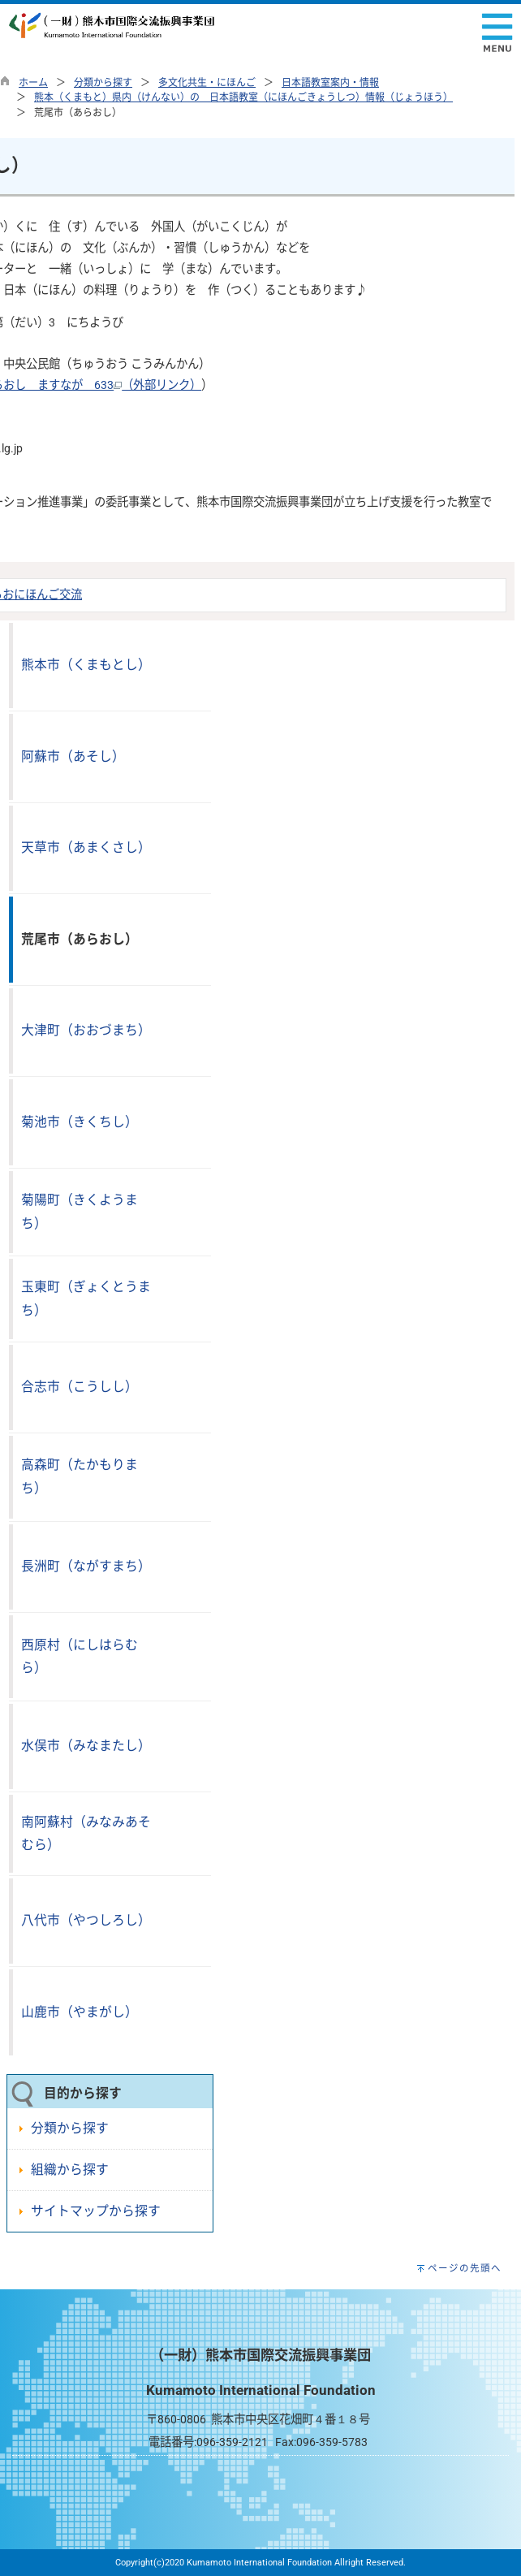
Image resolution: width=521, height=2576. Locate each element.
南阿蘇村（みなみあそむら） (86, 1833)
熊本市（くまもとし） (86, 664)
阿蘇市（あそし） (73, 756)
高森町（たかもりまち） (79, 1476)
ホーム (33, 83)
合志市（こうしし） (79, 1386)
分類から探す (103, 83)
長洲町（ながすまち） (86, 1566)
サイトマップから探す (96, 2211)
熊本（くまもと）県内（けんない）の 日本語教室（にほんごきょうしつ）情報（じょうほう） (243, 97)
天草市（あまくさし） (86, 847)
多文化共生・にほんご (207, 83)
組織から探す (70, 2169)
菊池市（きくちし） (79, 1122)
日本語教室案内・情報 (330, 83)
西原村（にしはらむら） (79, 1656)
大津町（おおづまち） (86, 1030)
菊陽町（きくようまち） (79, 1211)
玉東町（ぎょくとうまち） (86, 1298)
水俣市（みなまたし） (86, 1745)
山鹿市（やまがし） (79, 2012)
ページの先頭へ (465, 2268)
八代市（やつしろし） (86, 1920)
